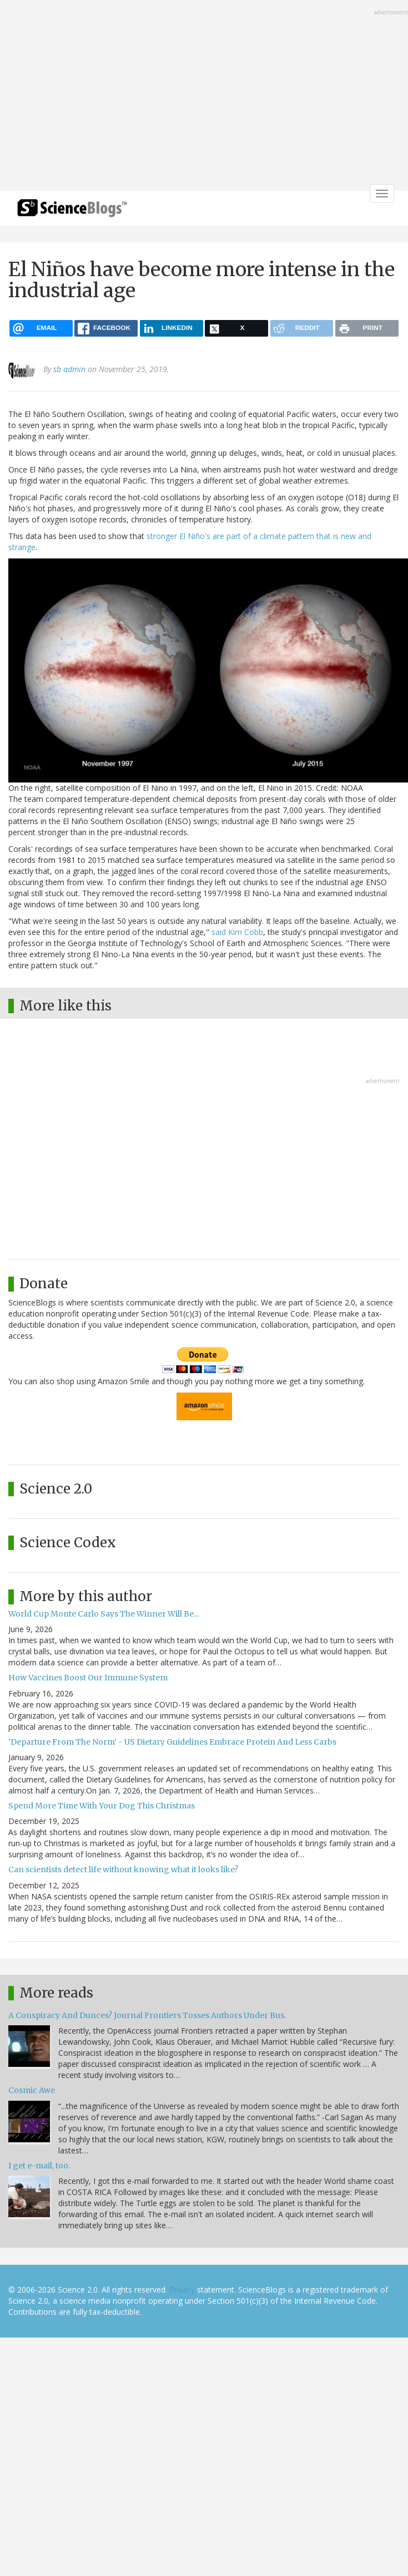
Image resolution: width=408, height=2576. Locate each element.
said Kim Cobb (236, 932)
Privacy (182, 2289)
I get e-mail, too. (39, 2166)
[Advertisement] (161, 96)
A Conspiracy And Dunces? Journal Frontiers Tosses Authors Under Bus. (147, 2015)
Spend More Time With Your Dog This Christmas (101, 1806)
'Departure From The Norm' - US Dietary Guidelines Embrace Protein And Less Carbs (172, 1742)
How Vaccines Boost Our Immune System (88, 1678)
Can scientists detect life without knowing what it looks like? (123, 1869)
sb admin (69, 369)
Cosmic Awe (31, 2090)
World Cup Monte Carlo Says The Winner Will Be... (103, 1614)
